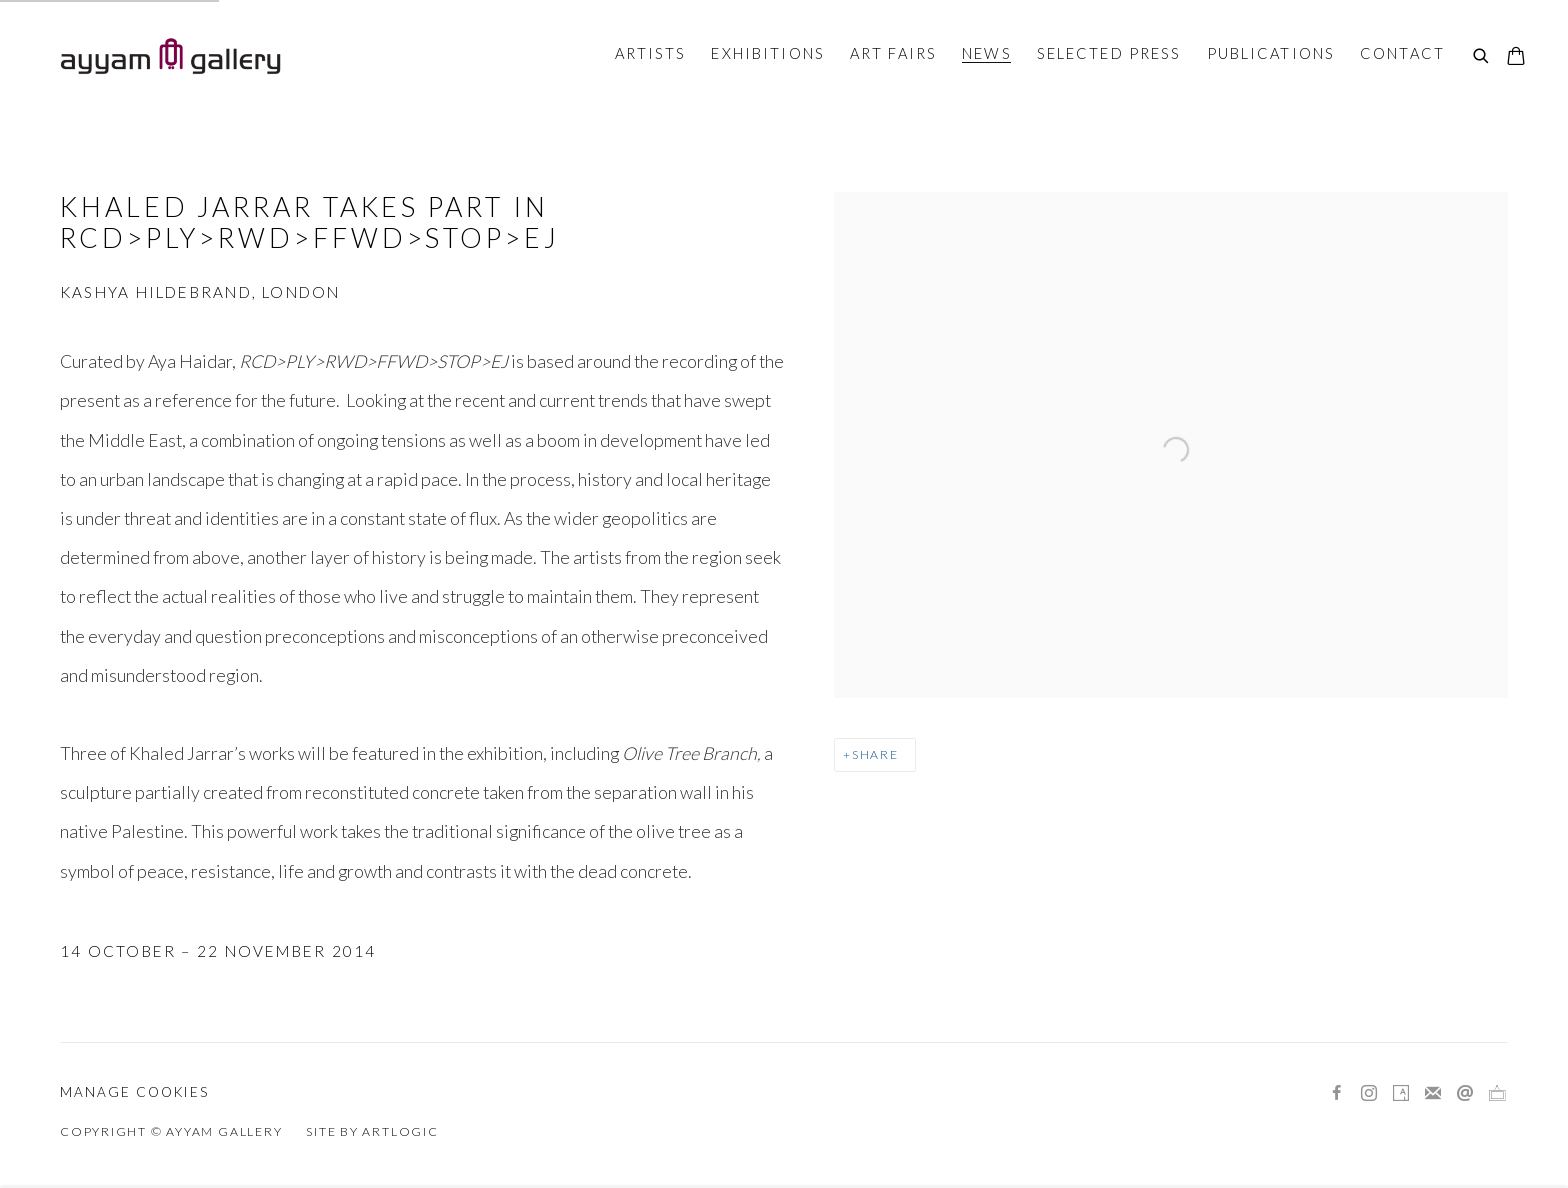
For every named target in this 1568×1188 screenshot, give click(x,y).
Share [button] (875, 754)
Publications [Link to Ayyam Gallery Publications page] (1271, 53)
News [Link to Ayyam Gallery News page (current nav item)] (987, 53)
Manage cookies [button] (134, 1092)
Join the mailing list (1433, 1094)
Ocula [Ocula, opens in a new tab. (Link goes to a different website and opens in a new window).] (1497, 1094)
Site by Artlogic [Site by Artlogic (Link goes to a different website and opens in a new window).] (372, 1131)
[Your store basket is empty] (1516, 58)
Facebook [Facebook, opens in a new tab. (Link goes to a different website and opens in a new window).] (1337, 1094)
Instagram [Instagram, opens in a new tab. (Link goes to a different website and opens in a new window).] (1369, 1094)
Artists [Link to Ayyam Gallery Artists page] (651, 53)
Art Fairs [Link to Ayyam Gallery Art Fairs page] (893, 53)
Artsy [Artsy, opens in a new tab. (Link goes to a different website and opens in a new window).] (1401, 1094)
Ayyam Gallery (170, 56)
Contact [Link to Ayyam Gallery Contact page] (1402, 53)
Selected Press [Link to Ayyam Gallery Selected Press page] (1109, 53)
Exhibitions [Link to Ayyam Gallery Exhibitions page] (767, 53)
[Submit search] (1482, 57)
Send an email (1465, 1094)
